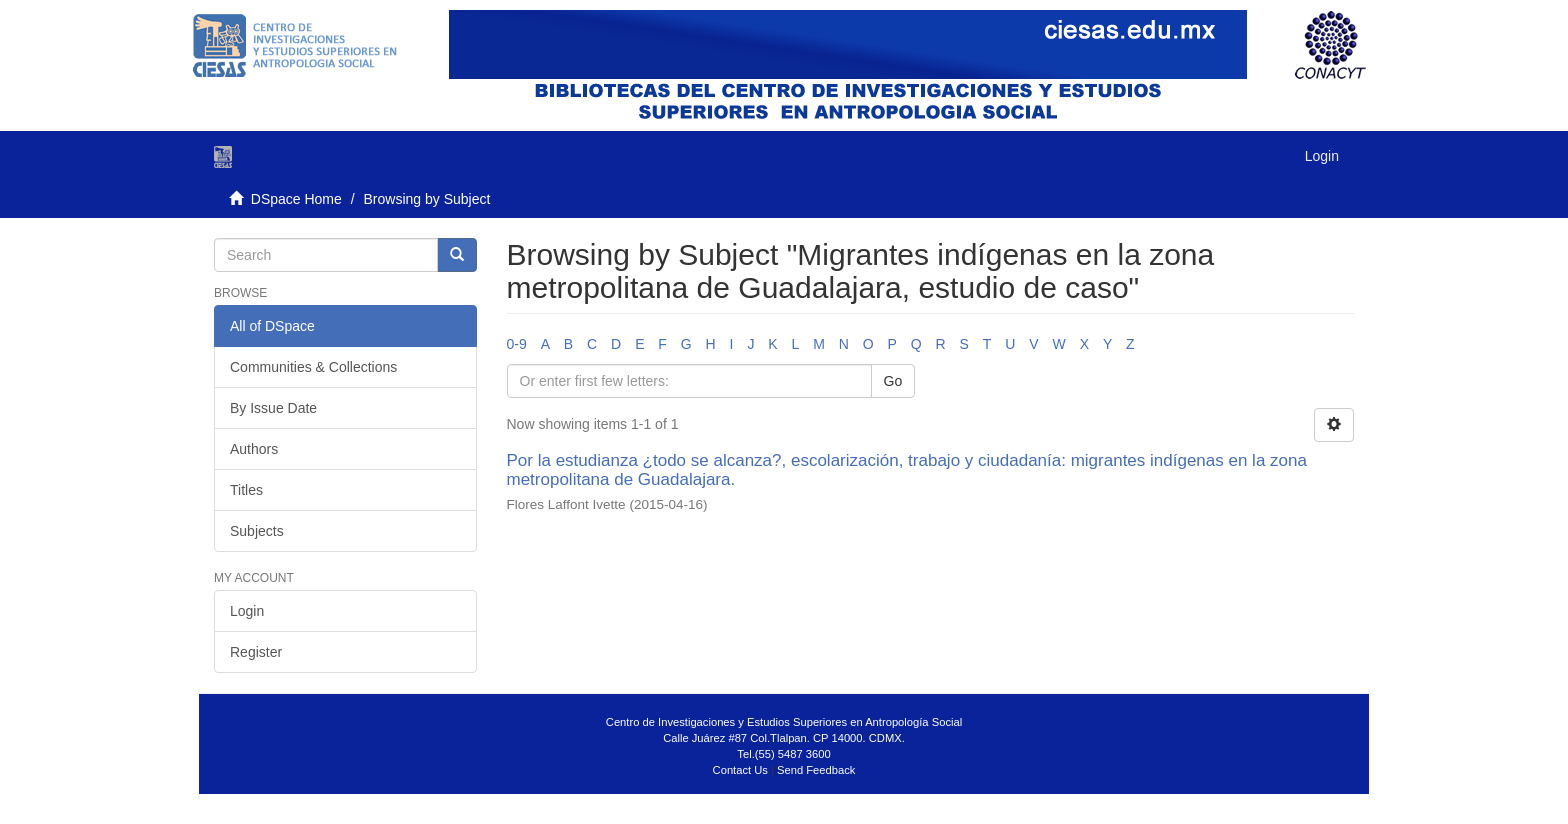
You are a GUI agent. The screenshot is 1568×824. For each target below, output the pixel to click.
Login (247, 611)
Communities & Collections (313, 367)
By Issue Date (273, 408)
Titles (246, 490)
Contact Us (740, 770)
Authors (254, 449)
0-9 (517, 344)
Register (256, 652)
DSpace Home (296, 199)
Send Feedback (816, 770)
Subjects (257, 531)
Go (893, 381)
